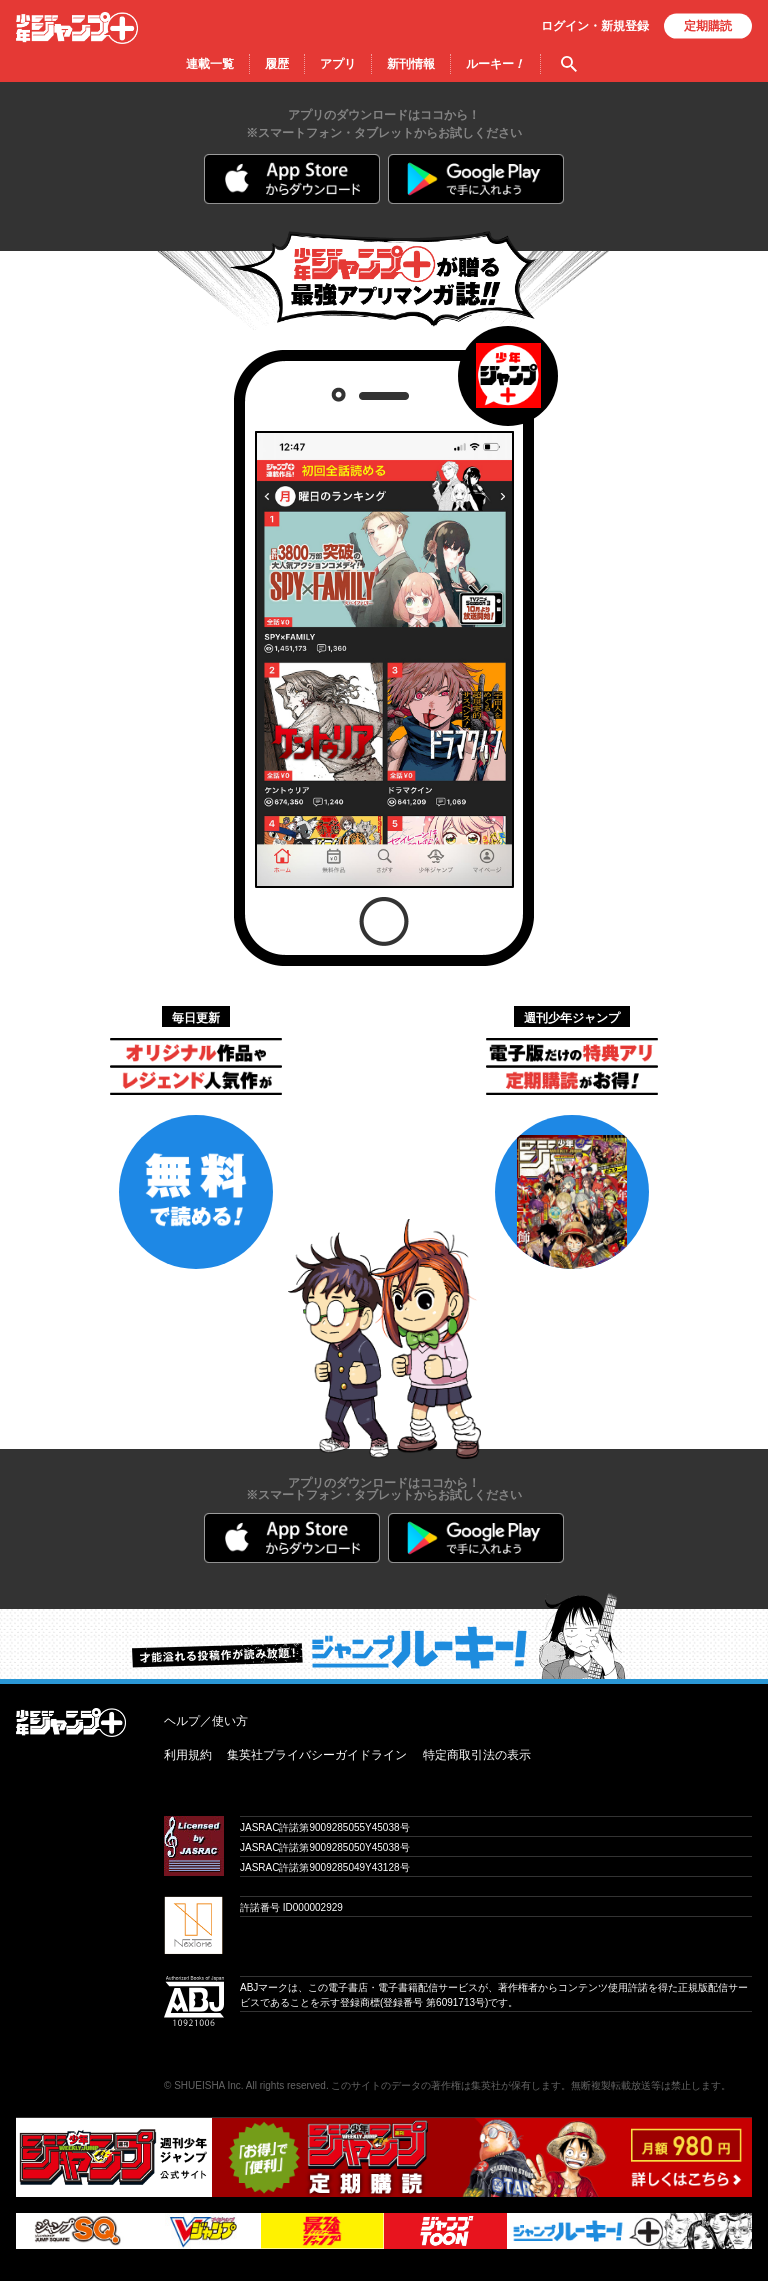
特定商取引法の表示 (477, 1755)
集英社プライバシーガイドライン (317, 1755)
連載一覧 (210, 64)
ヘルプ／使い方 (206, 1721)
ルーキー (495, 64)
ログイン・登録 (595, 26)
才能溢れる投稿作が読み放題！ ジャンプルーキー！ (384, 1636)
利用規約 (188, 1755)
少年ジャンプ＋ (77, 28)
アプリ (338, 64)
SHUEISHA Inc (207, 2085)
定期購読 (708, 26)
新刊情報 (411, 64)
